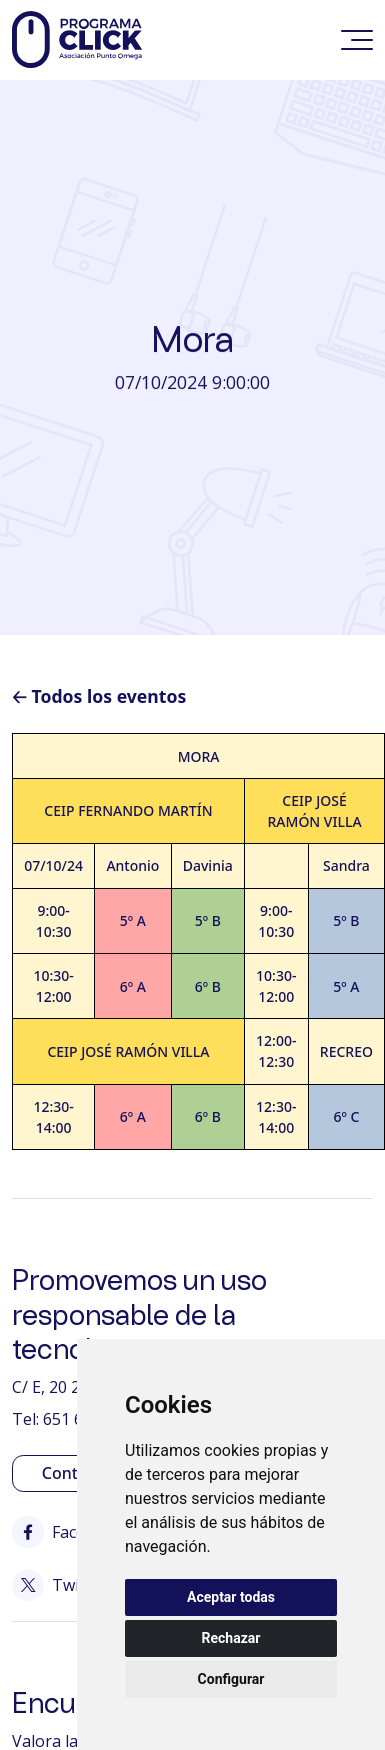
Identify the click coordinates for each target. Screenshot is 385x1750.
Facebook (68, 1532)
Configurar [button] (231, 1679)
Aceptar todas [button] (231, 1597)
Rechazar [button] (231, 1638)
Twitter (59, 1585)
